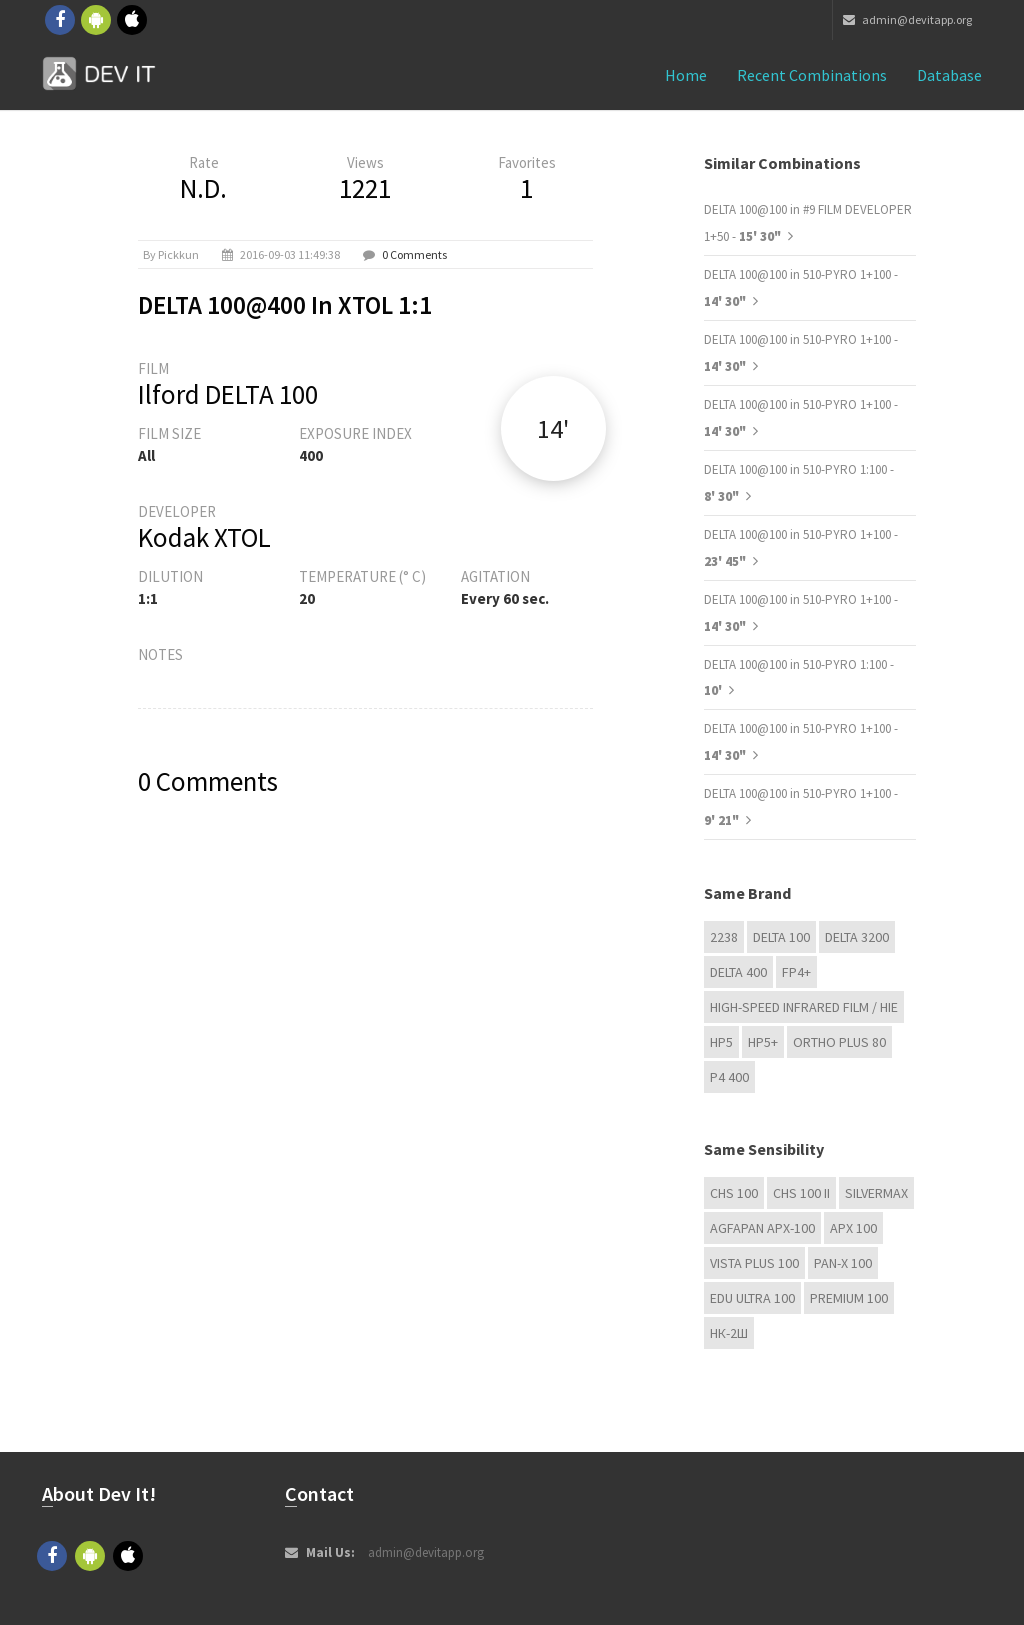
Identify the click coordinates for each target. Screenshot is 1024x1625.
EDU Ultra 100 (752, 1298)
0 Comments (414, 254)
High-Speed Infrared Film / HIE (804, 1007)
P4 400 (729, 1077)
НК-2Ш (729, 1333)
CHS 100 (734, 1193)
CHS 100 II (801, 1193)
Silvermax (876, 1193)
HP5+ (763, 1042)
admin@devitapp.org (907, 19)
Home (686, 75)
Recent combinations (812, 75)
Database (949, 75)
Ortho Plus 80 (839, 1042)
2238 (724, 937)
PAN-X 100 (843, 1263)
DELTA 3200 (857, 937)
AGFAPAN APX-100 (762, 1228)
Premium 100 (849, 1298)
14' (553, 428)
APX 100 (853, 1228)
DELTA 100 (781, 937)
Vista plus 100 (754, 1263)
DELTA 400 (738, 972)
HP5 (721, 1042)
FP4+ (796, 972)
